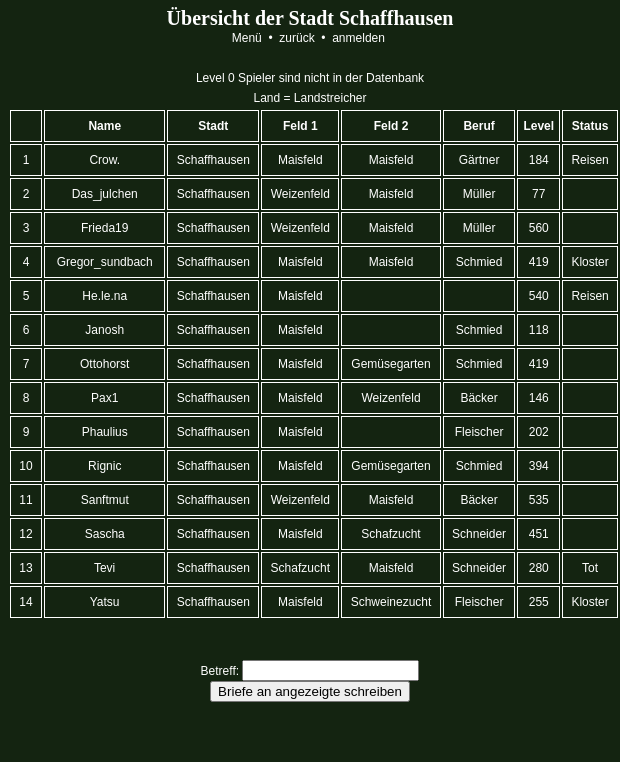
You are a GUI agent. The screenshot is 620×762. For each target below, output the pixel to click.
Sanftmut (104, 500)
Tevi (105, 568)
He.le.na (104, 296)
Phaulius (104, 432)
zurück (297, 38)
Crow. (104, 160)
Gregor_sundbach (104, 262)
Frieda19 (105, 228)
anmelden (358, 38)
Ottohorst (105, 364)
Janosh (104, 330)
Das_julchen (104, 194)
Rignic (105, 466)
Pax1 (105, 398)
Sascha (104, 534)
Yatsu (105, 602)
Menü (246, 38)
